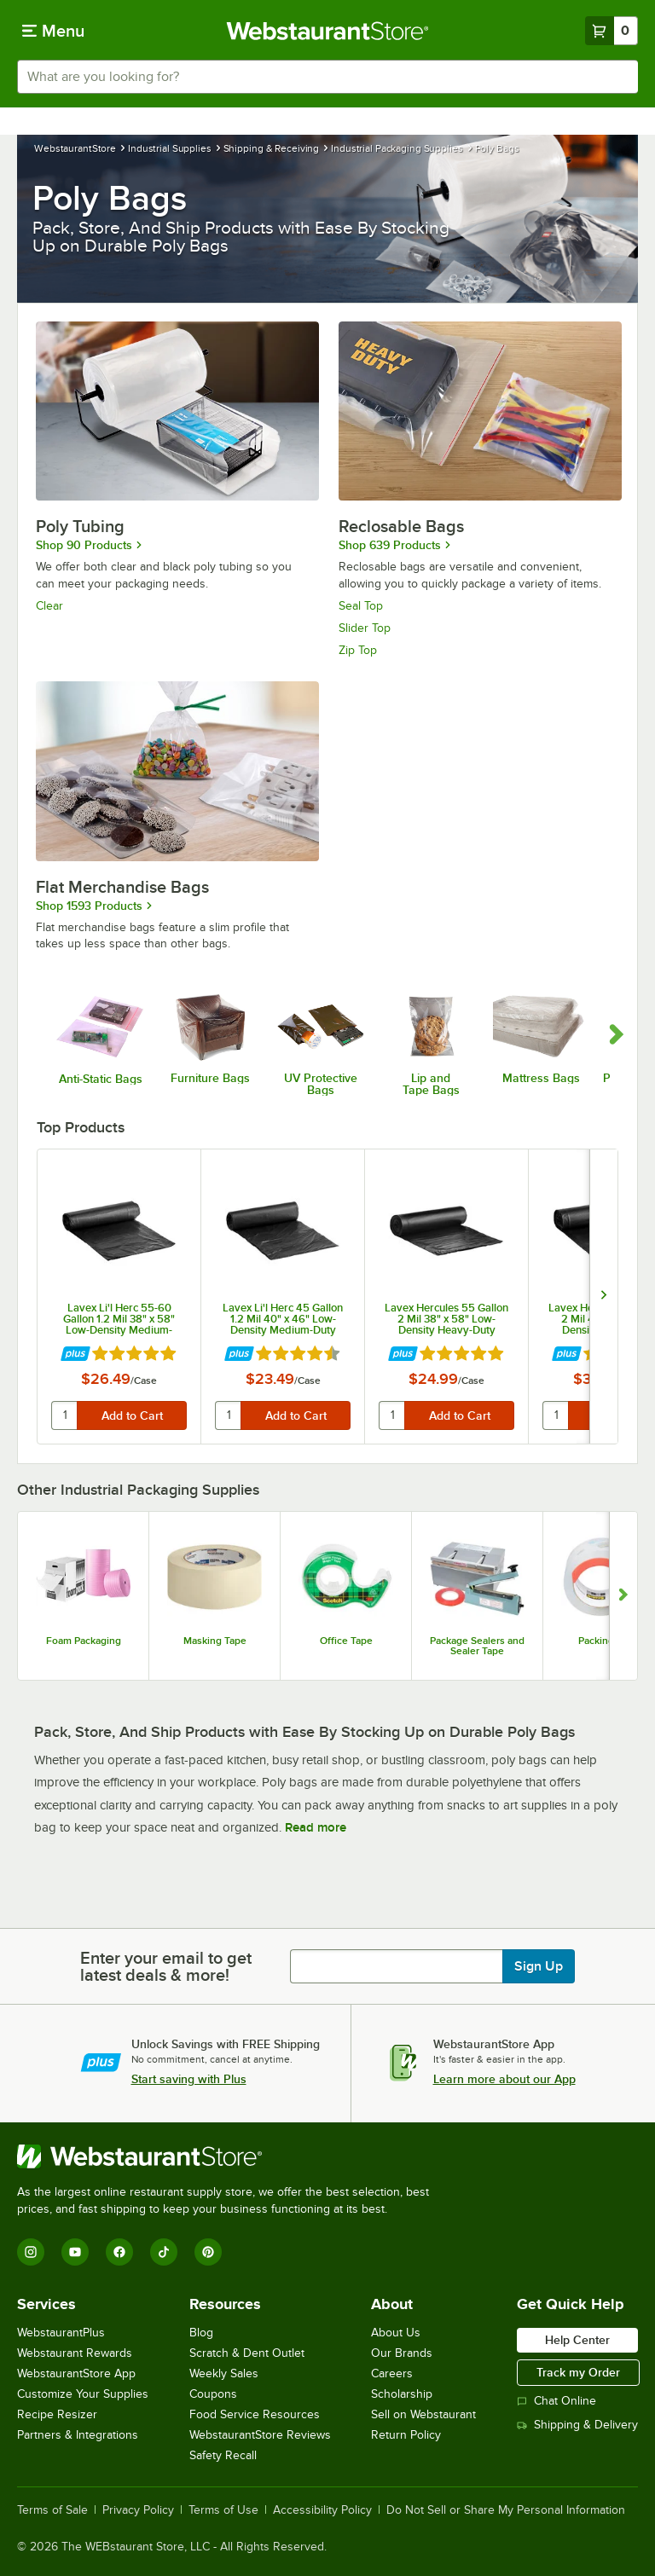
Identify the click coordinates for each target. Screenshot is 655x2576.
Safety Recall (223, 2455)
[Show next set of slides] (623, 1596)
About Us (395, 2332)
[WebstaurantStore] (230, 2156)
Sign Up (538, 1966)
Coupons (213, 2394)
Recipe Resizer (57, 2414)
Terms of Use (223, 2510)
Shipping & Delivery (577, 2424)
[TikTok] (163, 2252)
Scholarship (401, 2394)
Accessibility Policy (322, 2510)
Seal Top (361, 605)
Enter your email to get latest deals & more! (166, 1966)
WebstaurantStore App (76, 2373)
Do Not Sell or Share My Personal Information (505, 2510)
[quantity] (64, 1415)
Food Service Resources (254, 2414)
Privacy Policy (138, 2510)
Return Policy (406, 2434)
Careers (392, 2373)
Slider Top (365, 628)
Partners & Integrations (77, 2434)
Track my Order (578, 2372)
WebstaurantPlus (61, 2332)
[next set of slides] (603, 1296)
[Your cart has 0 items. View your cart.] (611, 30)
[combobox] (327, 77)
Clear (49, 605)
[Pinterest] (208, 2252)
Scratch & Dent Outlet (246, 2353)
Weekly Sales (223, 2373)
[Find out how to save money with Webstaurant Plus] (75, 1354)
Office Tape (346, 1640)
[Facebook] (119, 2252)
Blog (201, 2332)
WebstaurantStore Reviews (260, 2434)
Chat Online (556, 2400)
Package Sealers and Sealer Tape (477, 1645)
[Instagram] (30, 2252)
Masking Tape (214, 1640)
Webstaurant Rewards (74, 2353)
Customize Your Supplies (82, 2394)
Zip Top (358, 650)
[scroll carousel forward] (617, 1035)
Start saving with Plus (188, 2079)
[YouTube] (75, 2252)
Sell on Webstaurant (423, 2414)
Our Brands (401, 2353)
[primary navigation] (53, 30)
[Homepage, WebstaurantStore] (328, 30)
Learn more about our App (504, 2079)
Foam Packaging (83, 1640)
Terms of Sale (52, 2510)
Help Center (577, 2340)
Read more (315, 1827)
